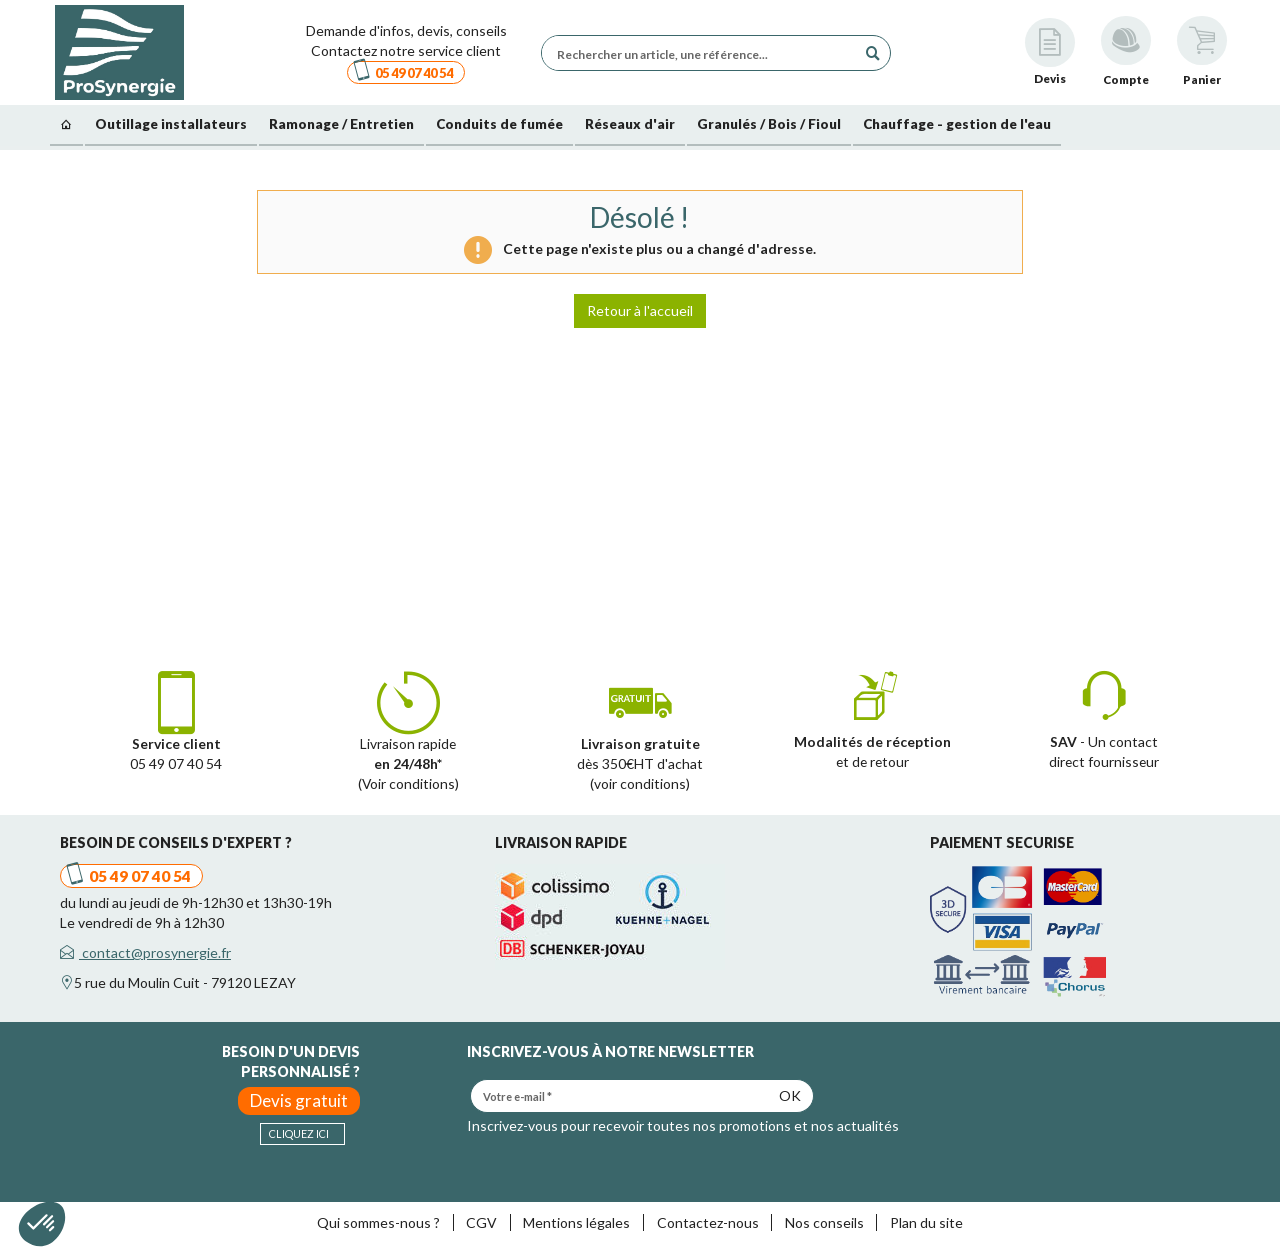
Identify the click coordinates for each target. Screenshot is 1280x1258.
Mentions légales (576, 1222)
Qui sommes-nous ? (378, 1222)
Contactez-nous (708, 1222)
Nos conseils (824, 1222)
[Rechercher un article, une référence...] (704, 53)
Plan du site (926, 1222)
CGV (481, 1222)
